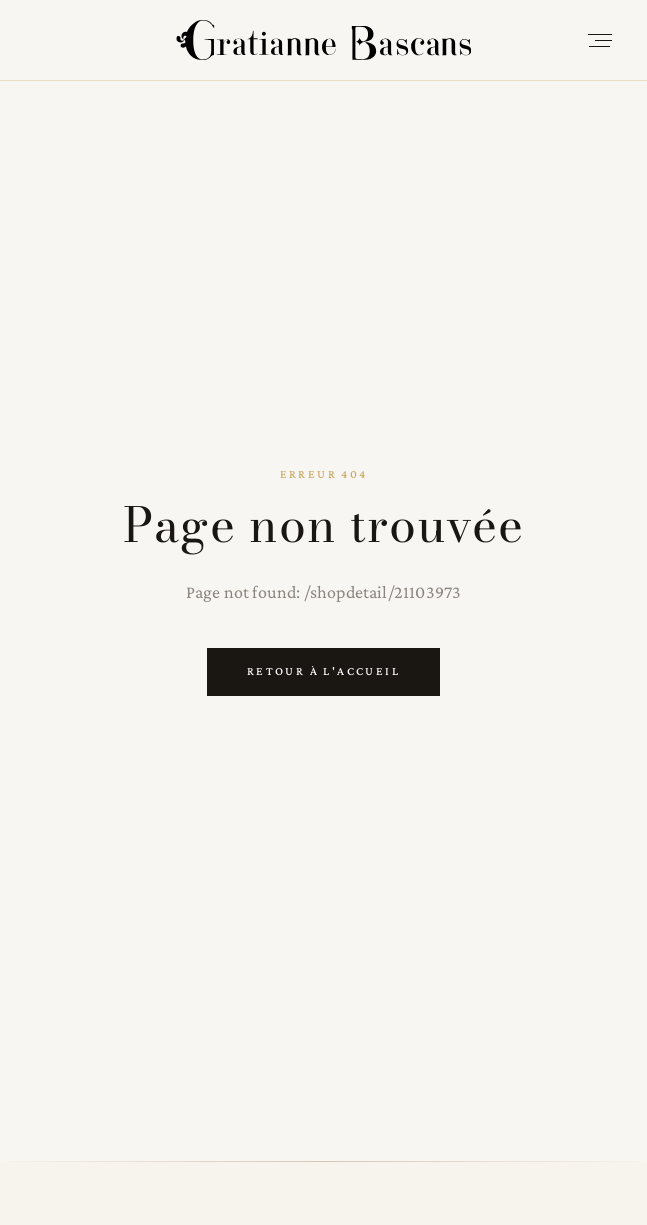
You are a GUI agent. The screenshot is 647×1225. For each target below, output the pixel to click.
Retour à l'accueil (323, 671)
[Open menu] (600, 40)
